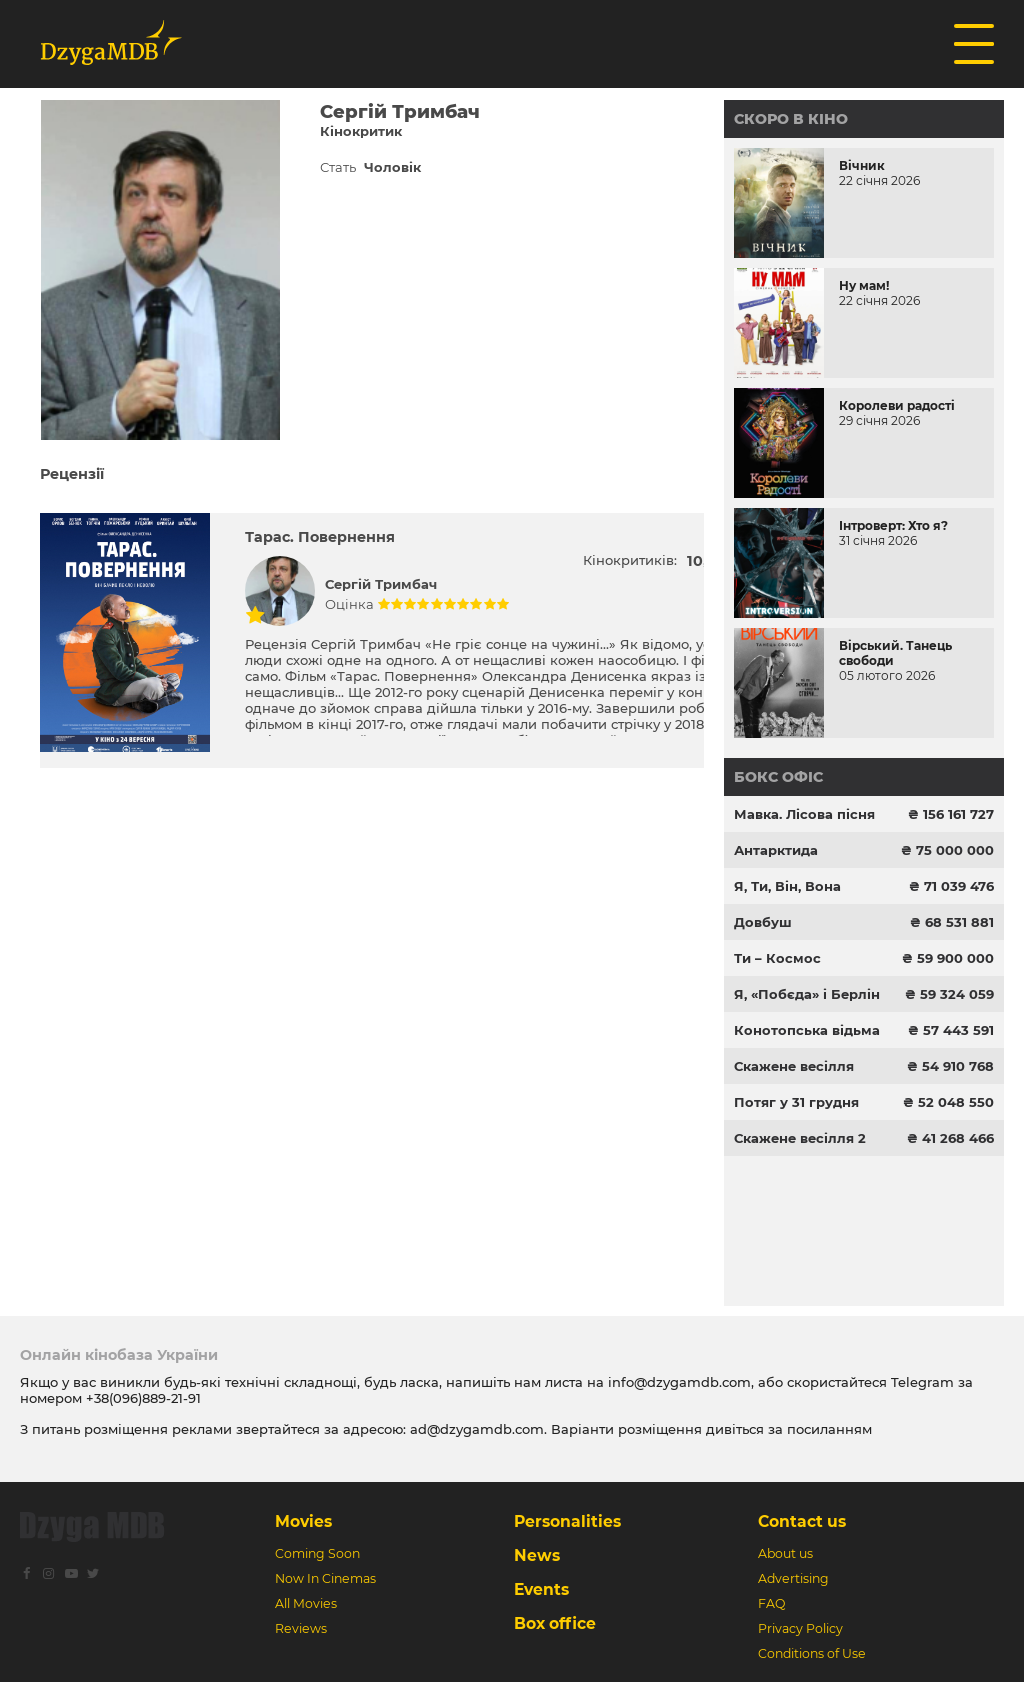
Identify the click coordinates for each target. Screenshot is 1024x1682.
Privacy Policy (800, 1628)
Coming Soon (317, 1553)
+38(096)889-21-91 (143, 1398)
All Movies (306, 1603)
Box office (555, 1623)
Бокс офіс (778, 777)
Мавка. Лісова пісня (804, 814)
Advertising (793, 1578)
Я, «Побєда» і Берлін (807, 994)
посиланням (829, 1429)
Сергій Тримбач (381, 584)
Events (541, 1589)
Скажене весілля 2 (800, 1138)
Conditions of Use (812, 1653)
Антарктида (776, 850)
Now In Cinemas (325, 1578)
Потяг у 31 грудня (796, 1102)
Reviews (301, 1628)
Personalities (567, 1521)
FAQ (771, 1603)
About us (785, 1553)
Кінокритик (361, 131)
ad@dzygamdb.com (477, 1429)
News (537, 1555)
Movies (303, 1521)
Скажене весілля (794, 1066)
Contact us (802, 1521)
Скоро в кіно (791, 119)
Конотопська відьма (807, 1030)
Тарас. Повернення (320, 537)
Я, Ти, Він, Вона (787, 886)
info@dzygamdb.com (677, 1382)
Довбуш (763, 922)
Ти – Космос (777, 958)
